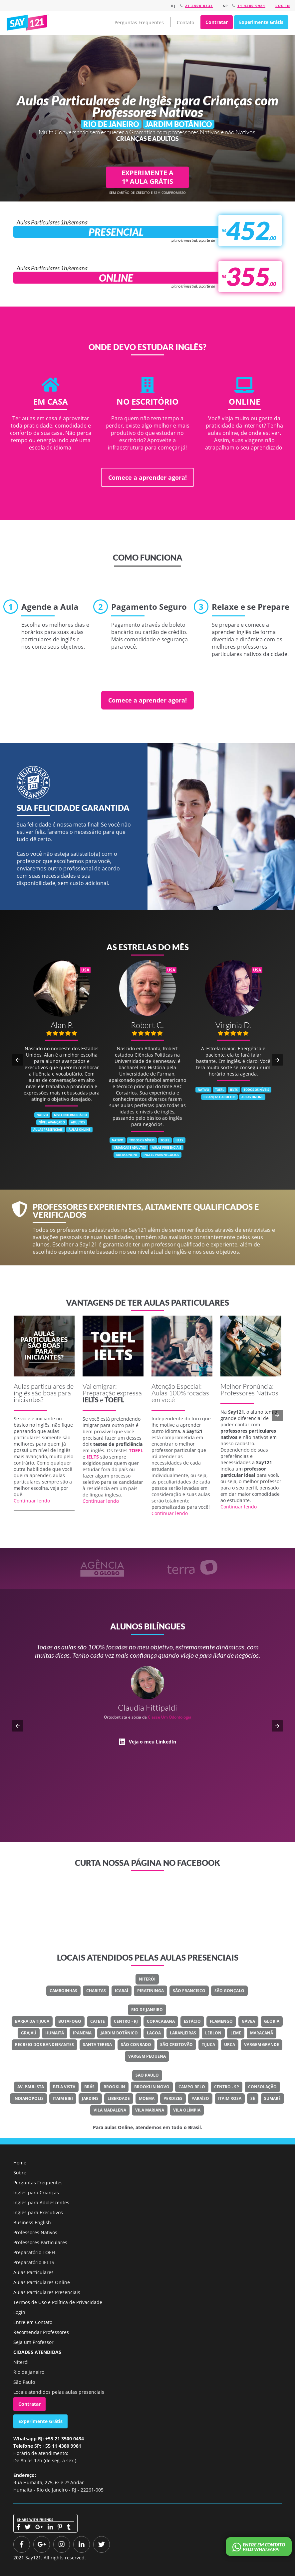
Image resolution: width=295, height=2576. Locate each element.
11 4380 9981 (251, 5)
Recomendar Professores (41, 2332)
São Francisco (189, 1991)
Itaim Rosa (229, 2098)
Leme (235, 2033)
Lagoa (154, 2033)
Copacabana (161, 2021)
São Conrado (136, 2044)
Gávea (248, 2021)
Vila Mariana (149, 2110)
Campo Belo (191, 2087)
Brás (89, 2087)
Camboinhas (63, 1991)
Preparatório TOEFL (34, 2252)
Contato (185, 22)
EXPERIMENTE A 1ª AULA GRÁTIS (147, 177)
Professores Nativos (35, 2232)
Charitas (96, 1991)
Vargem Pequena (147, 2056)
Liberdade (119, 2098)
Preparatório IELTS (33, 2262)
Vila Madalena (110, 2110)
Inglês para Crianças (36, 2192)
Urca (229, 2044)
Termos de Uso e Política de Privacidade (57, 2302)
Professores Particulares (40, 2242)
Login (19, 2312)
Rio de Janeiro (147, 2009)
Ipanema (82, 2033)
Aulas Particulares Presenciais (46, 2292)
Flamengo (221, 2021)
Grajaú (28, 2033)
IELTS (91, 1400)
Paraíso (200, 2098)
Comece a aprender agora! (147, 477)
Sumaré (272, 2098)
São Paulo (147, 2075)
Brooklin (114, 2087)
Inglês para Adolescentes (41, 2202)
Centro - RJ (126, 2021)
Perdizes (172, 2098)
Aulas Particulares (33, 2272)
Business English (32, 2222)
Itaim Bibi (63, 2098)
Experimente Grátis (261, 22)
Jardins (90, 2098)
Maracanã (261, 2033)
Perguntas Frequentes (139, 22)
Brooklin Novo (151, 2087)
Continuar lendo (32, 1500)
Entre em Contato (32, 2322)
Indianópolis (28, 2098)
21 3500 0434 (199, 5)
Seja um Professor (33, 2342)
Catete (97, 2021)
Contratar (216, 22)
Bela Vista (64, 2087)
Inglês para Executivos (38, 2212)
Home (19, 2162)
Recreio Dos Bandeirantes (44, 2044)
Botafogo (69, 2021)
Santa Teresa (97, 2044)
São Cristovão (176, 2044)
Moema (146, 2098)
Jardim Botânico (119, 2033)
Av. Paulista (30, 2087)
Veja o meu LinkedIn (152, 1742)
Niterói (147, 1979)
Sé (252, 2098)
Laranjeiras (183, 2033)
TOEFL (114, 1400)
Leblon (213, 2033)
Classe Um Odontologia (169, 1717)
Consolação (262, 2087)
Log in (282, 5)
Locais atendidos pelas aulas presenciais (58, 2392)
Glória (271, 2021)
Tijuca (208, 2044)
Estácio (192, 2021)
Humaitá (54, 2033)
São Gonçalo (229, 1991)
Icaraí (121, 1991)
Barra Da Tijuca (32, 2021)
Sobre (19, 2172)
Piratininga (150, 1991)
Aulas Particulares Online (41, 2282)
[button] (17, 1060)
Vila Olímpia (186, 2110)
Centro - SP (226, 2087)
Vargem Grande (261, 2044)
